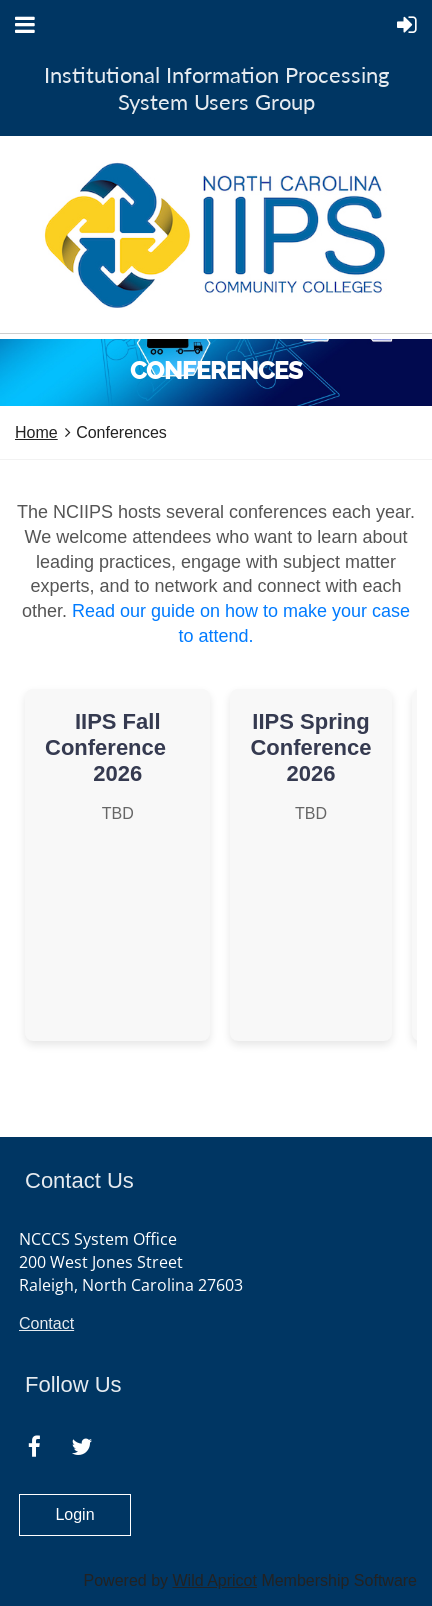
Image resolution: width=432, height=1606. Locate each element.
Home (36, 432)
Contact (46, 1323)
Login (74, 1514)
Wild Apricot (214, 1580)
